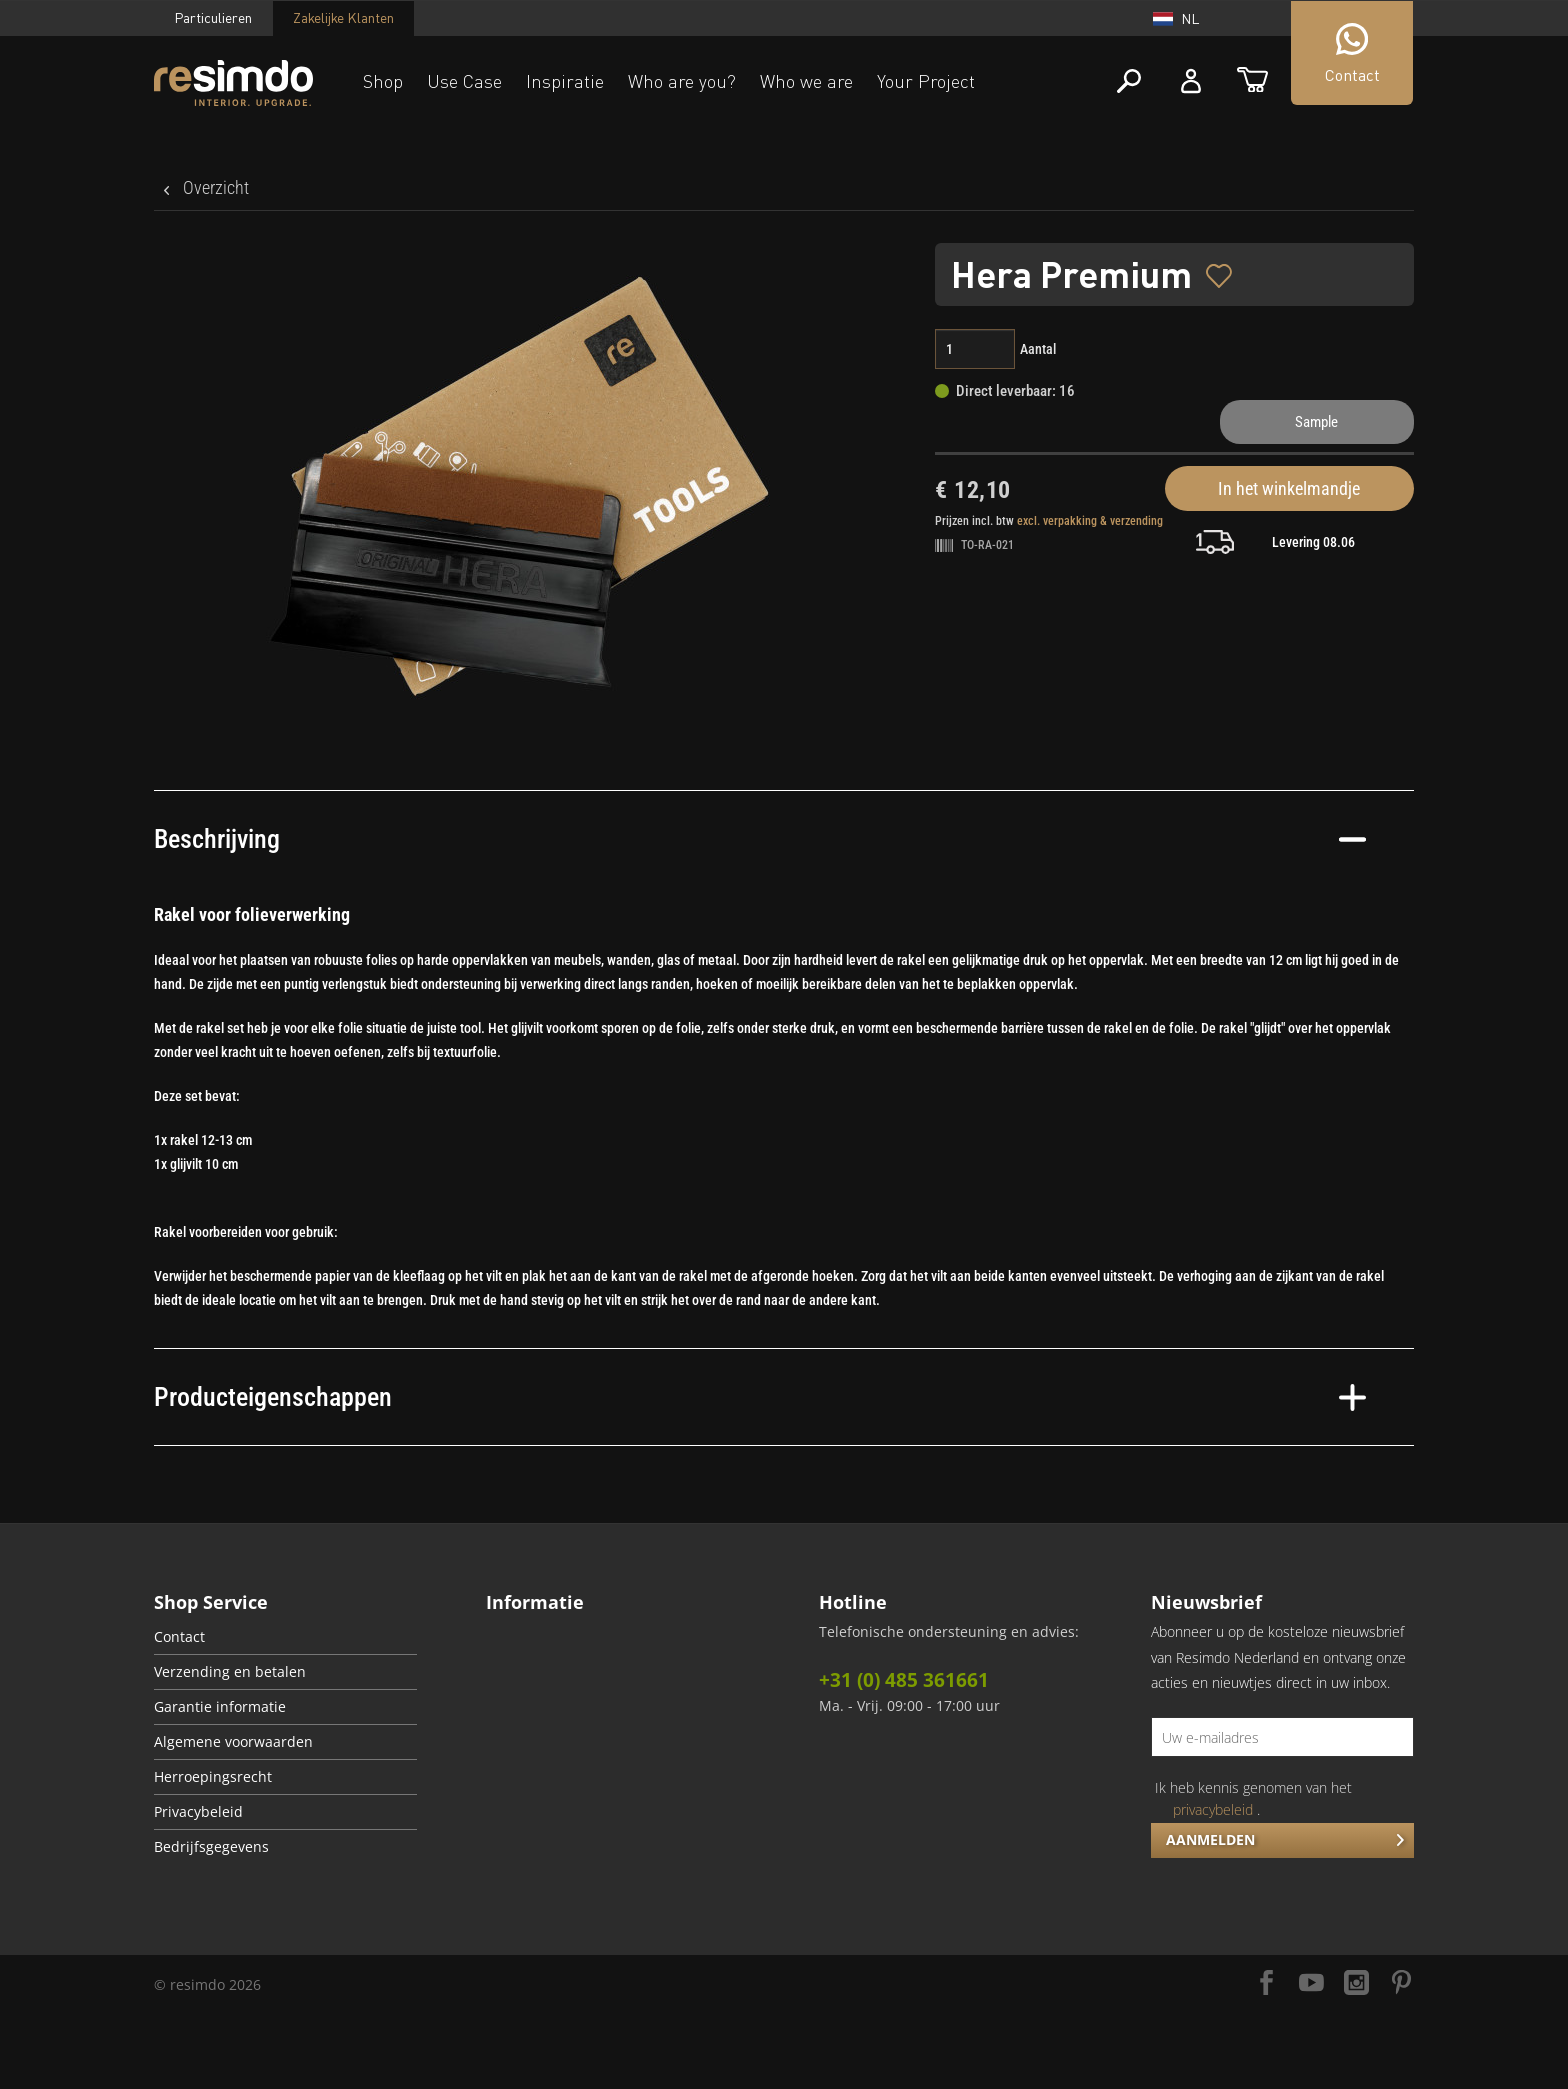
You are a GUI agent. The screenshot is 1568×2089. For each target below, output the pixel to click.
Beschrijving (760, 839)
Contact (179, 1637)
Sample (1316, 422)
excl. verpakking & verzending (1090, 521)
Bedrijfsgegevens (211, 1847)
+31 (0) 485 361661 (904, 1680)
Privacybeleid (198, 1812)
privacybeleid (1213, 1809)
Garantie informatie (220, 1707)
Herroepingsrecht (213, 1777)
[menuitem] (285, 1637)
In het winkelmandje (1289, 488)
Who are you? (682, 81)
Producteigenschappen (760, 1397)
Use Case (464, 81)
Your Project (926, 81)
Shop (383, 81)
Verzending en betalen (230, 1672)
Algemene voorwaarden (233, 1742)
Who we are (806, 81)
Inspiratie (565, 81)
